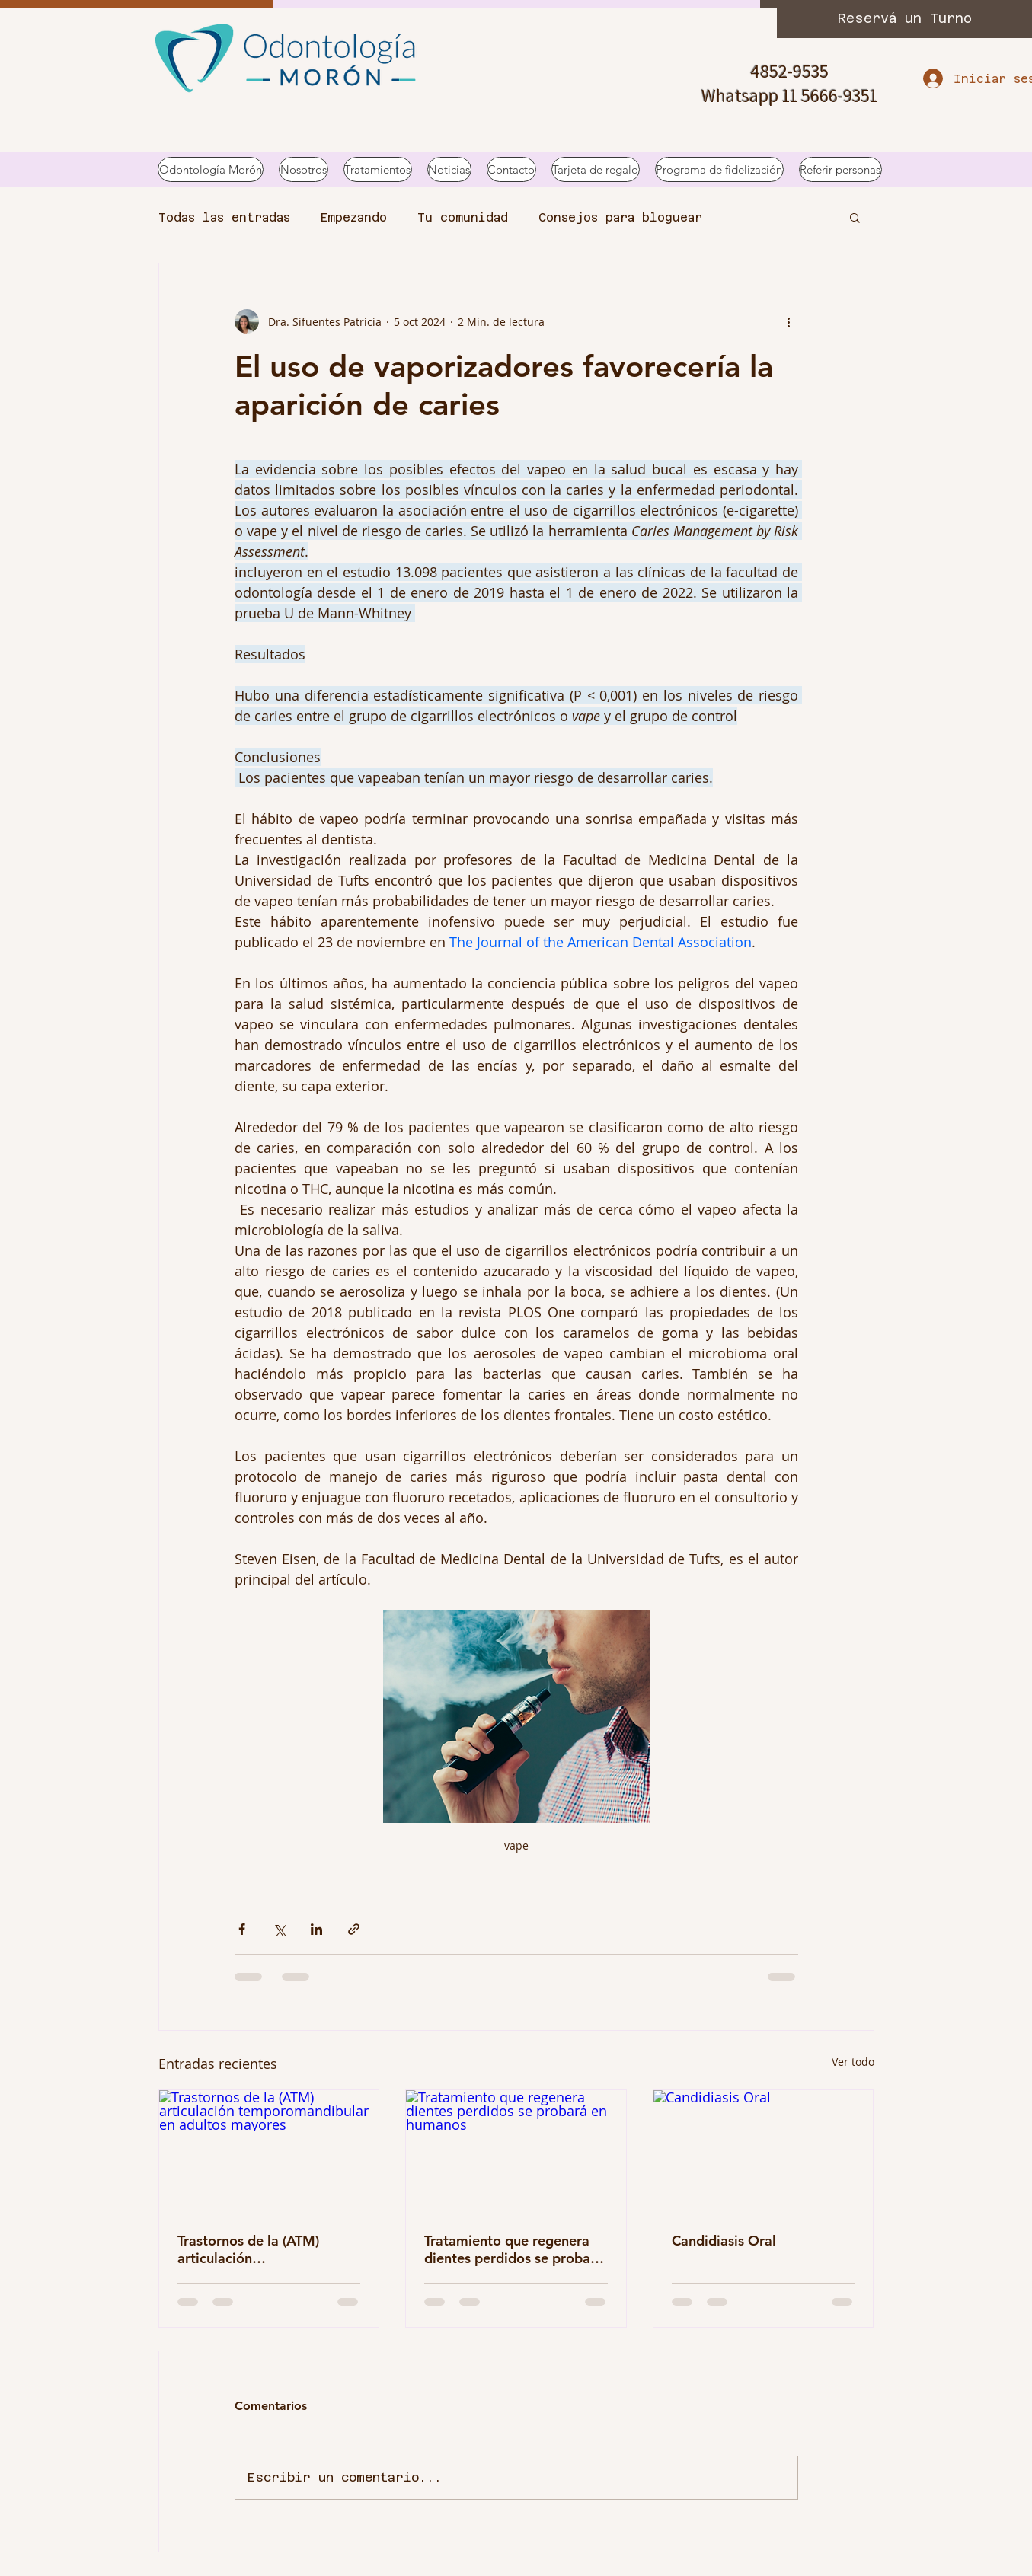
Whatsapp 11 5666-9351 (789, 95)
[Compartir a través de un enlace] (354, 1929)
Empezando (354, 217)
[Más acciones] (789, 321)
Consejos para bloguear (620, 217)
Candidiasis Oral (724, 2240)
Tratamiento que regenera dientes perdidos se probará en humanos (513, 2249)
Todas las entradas (224, 217)
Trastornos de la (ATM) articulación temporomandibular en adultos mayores (250, 2249)
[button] (855, 217)
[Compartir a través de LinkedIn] (316, 1929)
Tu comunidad (462, 217)
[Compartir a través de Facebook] (242, 1929)
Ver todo (853, 2061)
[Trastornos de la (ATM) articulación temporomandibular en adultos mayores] (269, 2152)
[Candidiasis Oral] (763, 2152)
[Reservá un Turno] (904, 19)
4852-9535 (789, 71)
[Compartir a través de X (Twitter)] (279, 1929)
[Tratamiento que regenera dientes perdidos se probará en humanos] (516, 2152)
